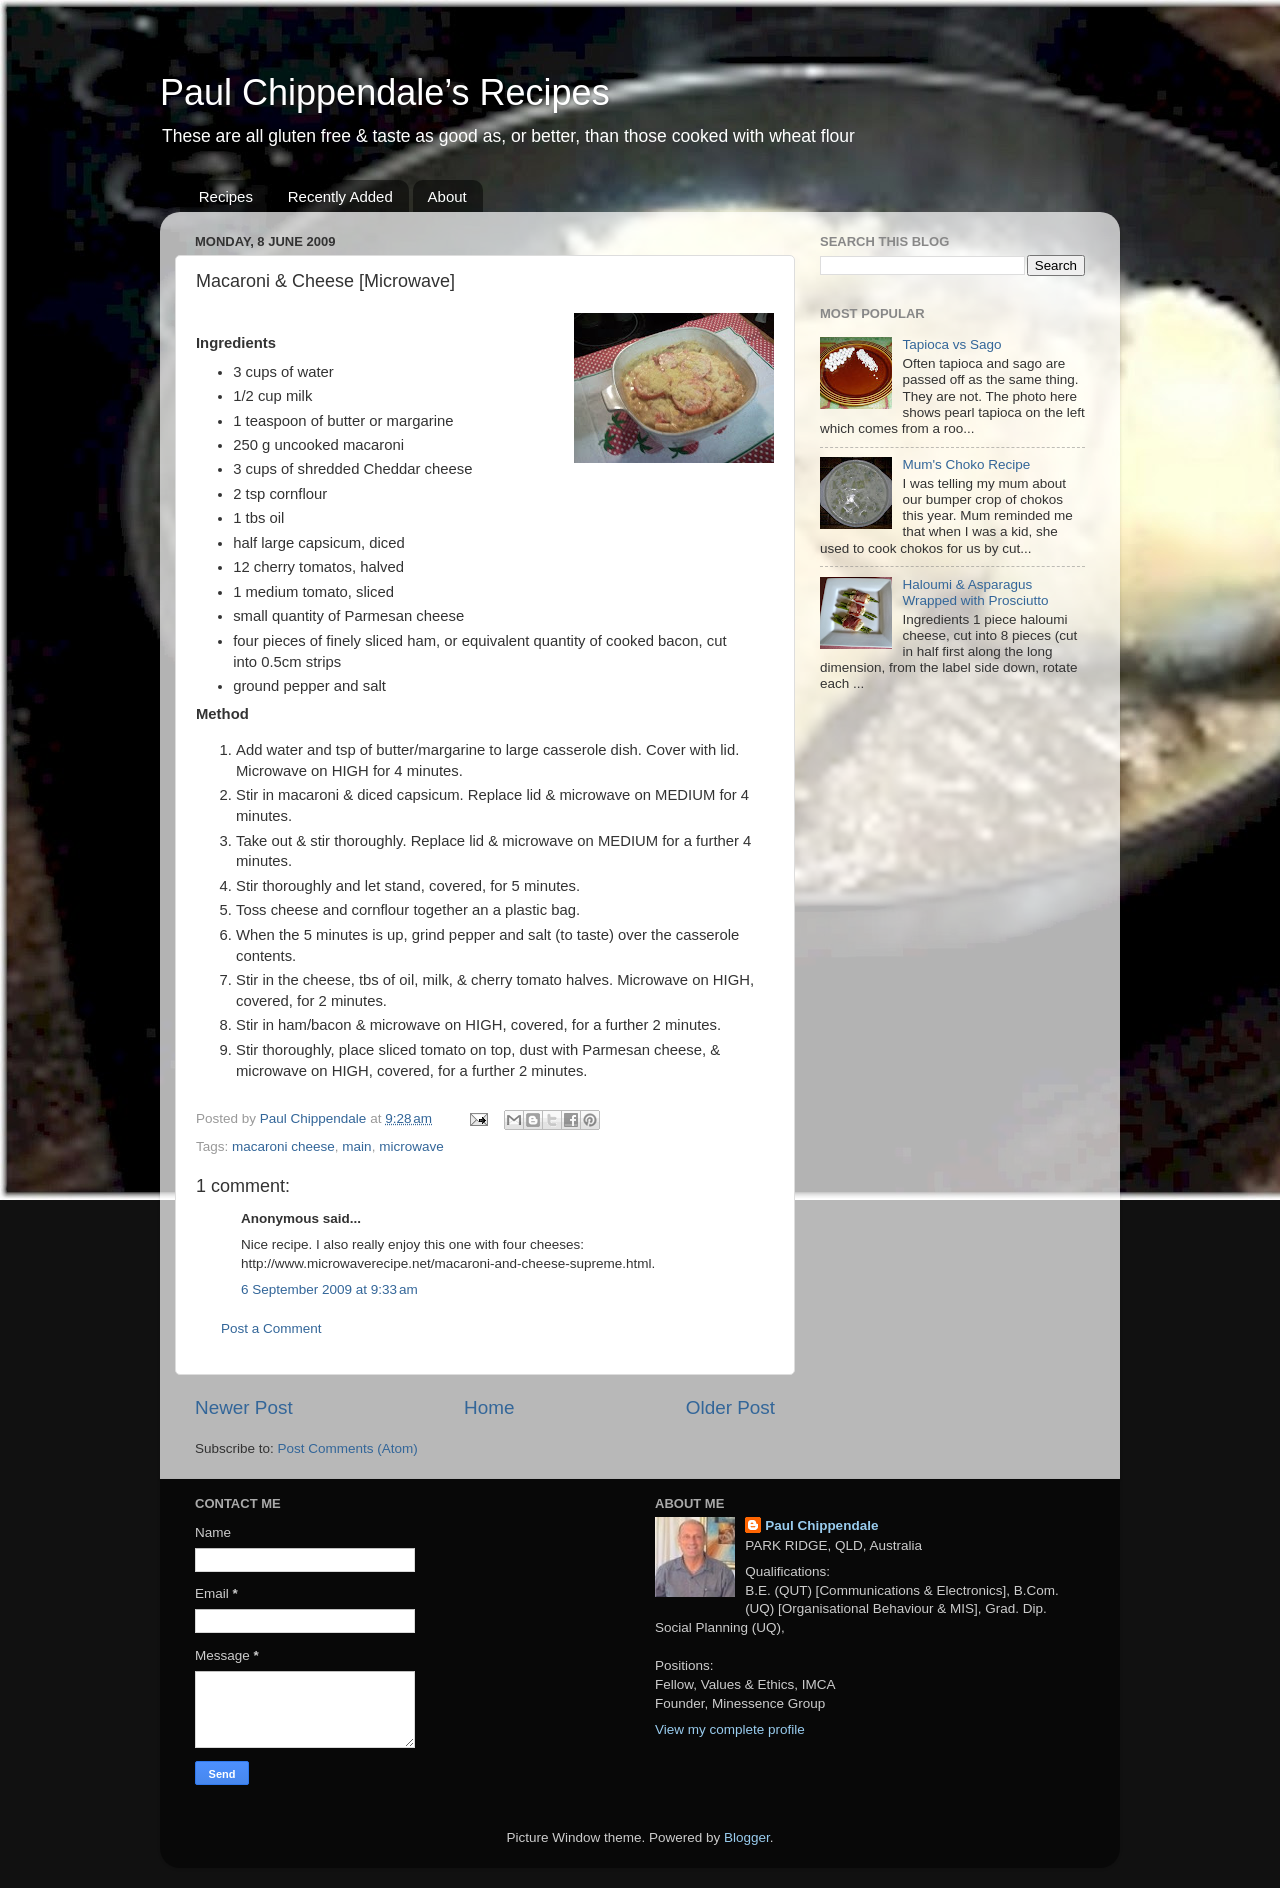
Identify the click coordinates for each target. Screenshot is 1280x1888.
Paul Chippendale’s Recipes (385, 92)
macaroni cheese (283, 1146)
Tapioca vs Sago (951, 344)
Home (489, 1407)
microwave (411, 1146)
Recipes (226, 196)
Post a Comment (271, 1328)
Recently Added (340, 196)
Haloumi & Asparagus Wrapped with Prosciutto (975, 592)
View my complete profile (730, 1729)
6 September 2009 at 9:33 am (329, 1289)
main (356, 1146)
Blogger (747, 1837)
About (447, 196)
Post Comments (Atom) (348, 1448)
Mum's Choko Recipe (966, 464)
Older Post (730, 1407)
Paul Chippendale (821, 1525)
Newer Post (244, 1407)
